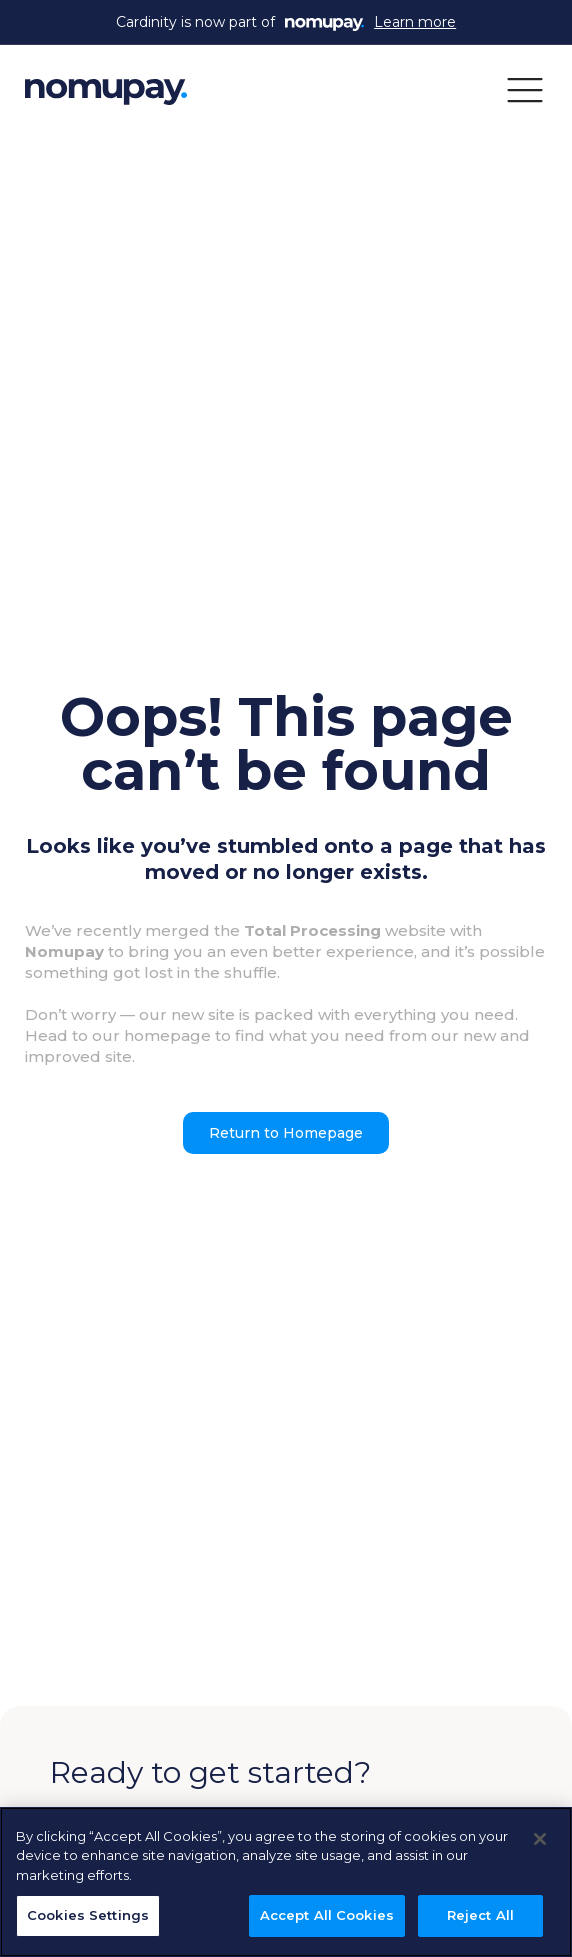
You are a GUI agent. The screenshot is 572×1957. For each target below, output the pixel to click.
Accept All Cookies (327, 1915)
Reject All (480, 1915)
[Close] (540, 1839)
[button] (525, 89)
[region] (286, 1882)
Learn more (415, 22)
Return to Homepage (286, 1133)
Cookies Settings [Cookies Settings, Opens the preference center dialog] (88, 1915)
